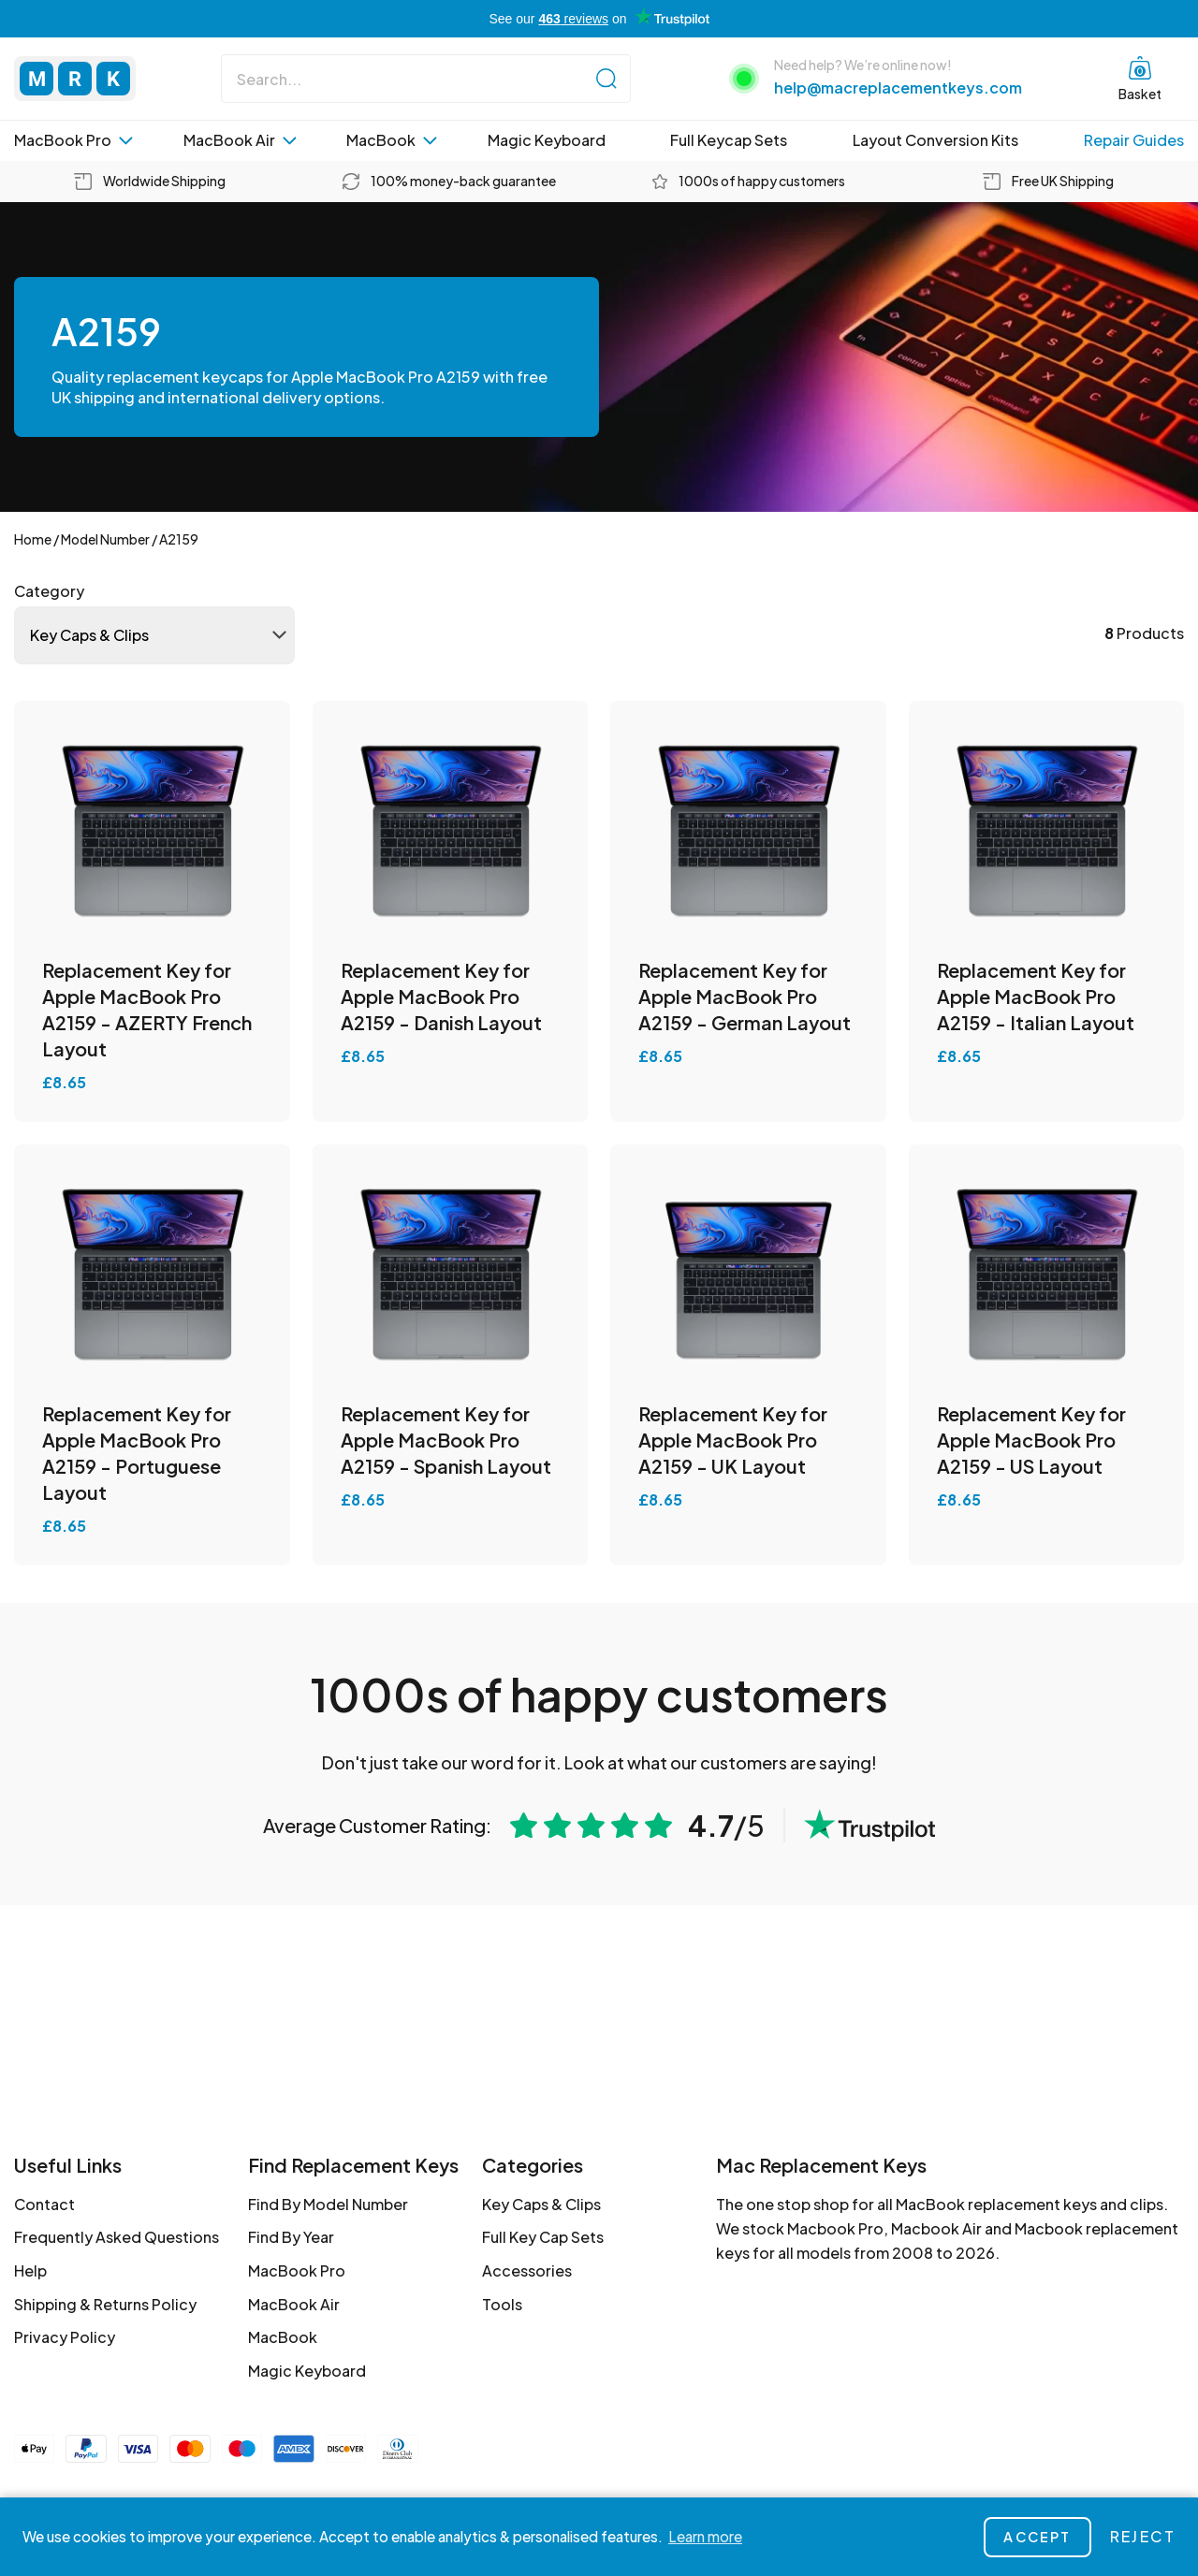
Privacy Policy (64, 2337)
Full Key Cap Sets (543, 2237)
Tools (502, 2304)
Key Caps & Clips (541, 2204)
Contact (44, 2204)
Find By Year (291, 2237)
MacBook (391, 140)
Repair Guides (1134, 140)
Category (49, 591)
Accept (1037, 2536)
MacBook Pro (73, 140)
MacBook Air (240, 140)
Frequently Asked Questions (116, 2237)
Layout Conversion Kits (935, 140)
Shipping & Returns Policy (105, 2304)
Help (30, 2270)
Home (32, 539)
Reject (1143, 2536)
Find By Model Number (328, 2204)
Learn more (705, 2536)
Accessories (527, 2270)
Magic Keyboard (547, 140)
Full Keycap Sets (728, 140)
